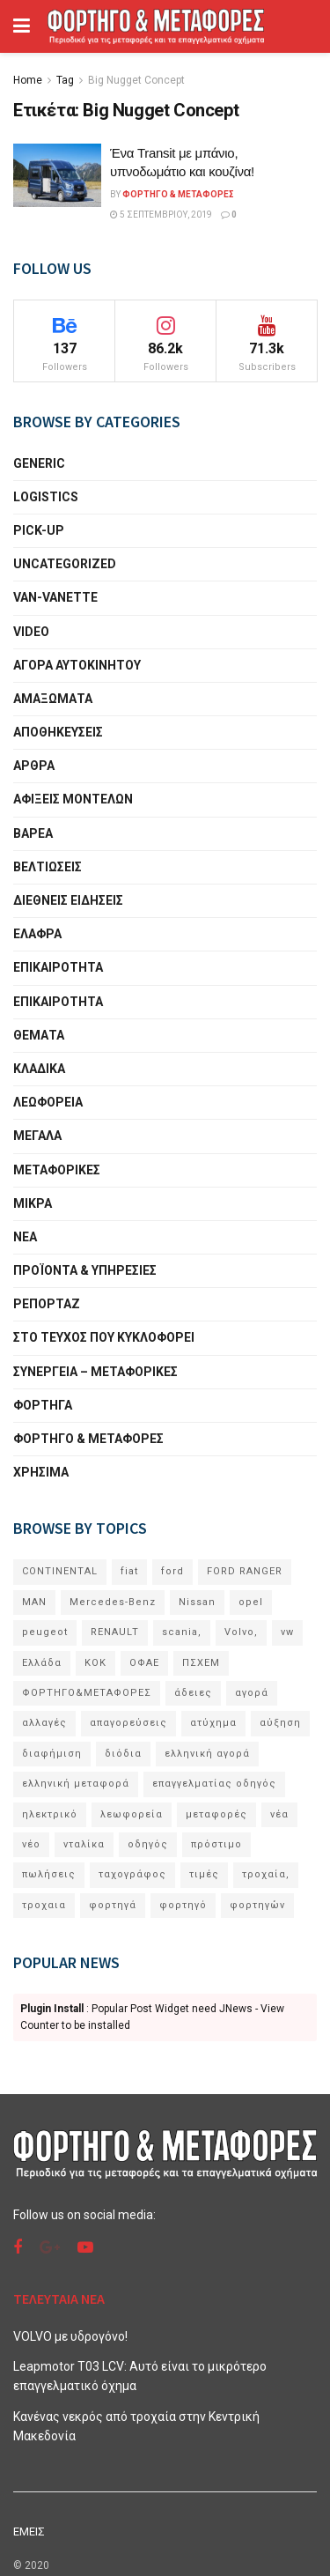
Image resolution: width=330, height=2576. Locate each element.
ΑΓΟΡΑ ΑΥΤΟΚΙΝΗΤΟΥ (77, 665)
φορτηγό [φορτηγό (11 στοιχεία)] (183, 1905)
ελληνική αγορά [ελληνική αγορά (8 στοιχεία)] (207, 1753)
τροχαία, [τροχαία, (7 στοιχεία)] (266, 1874)
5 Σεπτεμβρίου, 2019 (161, 214)
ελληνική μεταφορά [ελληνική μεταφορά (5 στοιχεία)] (75, 1783)
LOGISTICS (45, 497)
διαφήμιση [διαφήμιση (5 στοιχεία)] (52, 1753)
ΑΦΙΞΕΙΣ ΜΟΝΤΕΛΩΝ (73, 799)
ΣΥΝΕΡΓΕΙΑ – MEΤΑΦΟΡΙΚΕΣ (95, 1372)
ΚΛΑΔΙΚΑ (39, 1069)
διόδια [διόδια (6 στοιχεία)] (123, 1753)
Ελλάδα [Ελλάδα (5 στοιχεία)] (42, 1663)
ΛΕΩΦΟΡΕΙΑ (48, 1102)
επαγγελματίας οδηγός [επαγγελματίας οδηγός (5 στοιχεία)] (214, 1783)
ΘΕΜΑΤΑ (38, 1035)
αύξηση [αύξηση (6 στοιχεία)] (280, 1722)
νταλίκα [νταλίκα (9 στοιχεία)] (84, 1844)
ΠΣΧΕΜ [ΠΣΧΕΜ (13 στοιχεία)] (201, 1663)
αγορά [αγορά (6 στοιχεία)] (251, 1693)
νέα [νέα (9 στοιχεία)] (279, 1814)
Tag (65, 80)
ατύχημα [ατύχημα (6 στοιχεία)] (213, 1722)
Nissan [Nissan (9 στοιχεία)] (197, 1602)
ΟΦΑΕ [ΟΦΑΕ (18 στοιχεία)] (144, 1663)
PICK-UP (38, 530)
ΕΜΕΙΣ (29, 2531)
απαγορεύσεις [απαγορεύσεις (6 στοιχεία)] (128, 1722)
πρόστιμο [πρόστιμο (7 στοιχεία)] (216, 1844)
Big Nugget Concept (136, 80)
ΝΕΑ (25, 1237)
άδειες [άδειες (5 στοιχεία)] (193, 1693)
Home (27, 80)
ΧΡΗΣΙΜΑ (41, 1472)
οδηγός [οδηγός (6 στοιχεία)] (148, 1844)
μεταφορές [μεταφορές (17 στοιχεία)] (216, 1814)
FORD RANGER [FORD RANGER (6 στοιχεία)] (244, 1571)
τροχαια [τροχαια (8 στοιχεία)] (44, 1905)
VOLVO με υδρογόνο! (70, 2336)
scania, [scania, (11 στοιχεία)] (182, 1632)
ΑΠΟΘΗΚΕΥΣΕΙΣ (58, 732)
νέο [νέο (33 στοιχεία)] (31, 1844)
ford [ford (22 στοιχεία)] (172, 1571)
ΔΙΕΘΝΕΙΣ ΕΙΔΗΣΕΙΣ (68, 900)
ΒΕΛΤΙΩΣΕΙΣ (47, 867)
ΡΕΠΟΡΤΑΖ (46, 1304)
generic (39, 463)
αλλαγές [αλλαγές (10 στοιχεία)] (44, 1722)
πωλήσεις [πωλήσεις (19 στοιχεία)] (49, 1874)
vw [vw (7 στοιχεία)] (287, 1632)
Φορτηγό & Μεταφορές (178, 194)
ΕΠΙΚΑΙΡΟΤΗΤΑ (58, 967)
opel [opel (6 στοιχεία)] (250, 1602)
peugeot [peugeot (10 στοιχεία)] (45, 1632)
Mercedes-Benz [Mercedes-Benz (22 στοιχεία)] (113, 1602)
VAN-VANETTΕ (55, 597)
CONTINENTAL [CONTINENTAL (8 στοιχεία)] (60, 1571)
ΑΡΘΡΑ (34, 766)
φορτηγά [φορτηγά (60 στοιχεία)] (112, 1905)
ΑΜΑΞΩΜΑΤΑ (52, 699)
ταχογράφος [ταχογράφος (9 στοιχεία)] (132, 1874)
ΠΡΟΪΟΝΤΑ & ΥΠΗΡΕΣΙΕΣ (85, 1270)
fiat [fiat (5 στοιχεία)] (129, 1571)
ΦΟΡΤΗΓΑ (42, 1405)
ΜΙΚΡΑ (32, 1203)
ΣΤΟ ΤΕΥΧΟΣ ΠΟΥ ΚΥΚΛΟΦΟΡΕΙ (103, 1337)
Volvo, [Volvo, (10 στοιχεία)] (241, 1632)
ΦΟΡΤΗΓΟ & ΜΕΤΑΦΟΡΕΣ (88, 1439)
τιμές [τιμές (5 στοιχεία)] (204, 1874)
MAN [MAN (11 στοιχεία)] (34, 1602)
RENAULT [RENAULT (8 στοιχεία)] (115, 1632)
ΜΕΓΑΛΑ (37, 1136)
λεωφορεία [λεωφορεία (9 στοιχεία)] (131, 1814)
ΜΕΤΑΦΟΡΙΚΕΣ (56, 1170)
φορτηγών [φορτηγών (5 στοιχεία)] (257, 1905)
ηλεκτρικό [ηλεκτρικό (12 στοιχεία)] (49, 1814)
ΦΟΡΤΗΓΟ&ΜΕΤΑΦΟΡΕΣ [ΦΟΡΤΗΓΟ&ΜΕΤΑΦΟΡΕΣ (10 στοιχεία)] (86, 1693)
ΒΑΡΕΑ (33, 833)
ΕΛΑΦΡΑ (37, 934)
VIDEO (31, 632)
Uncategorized (64, 564)
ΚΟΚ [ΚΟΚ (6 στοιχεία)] (95, 1663)
